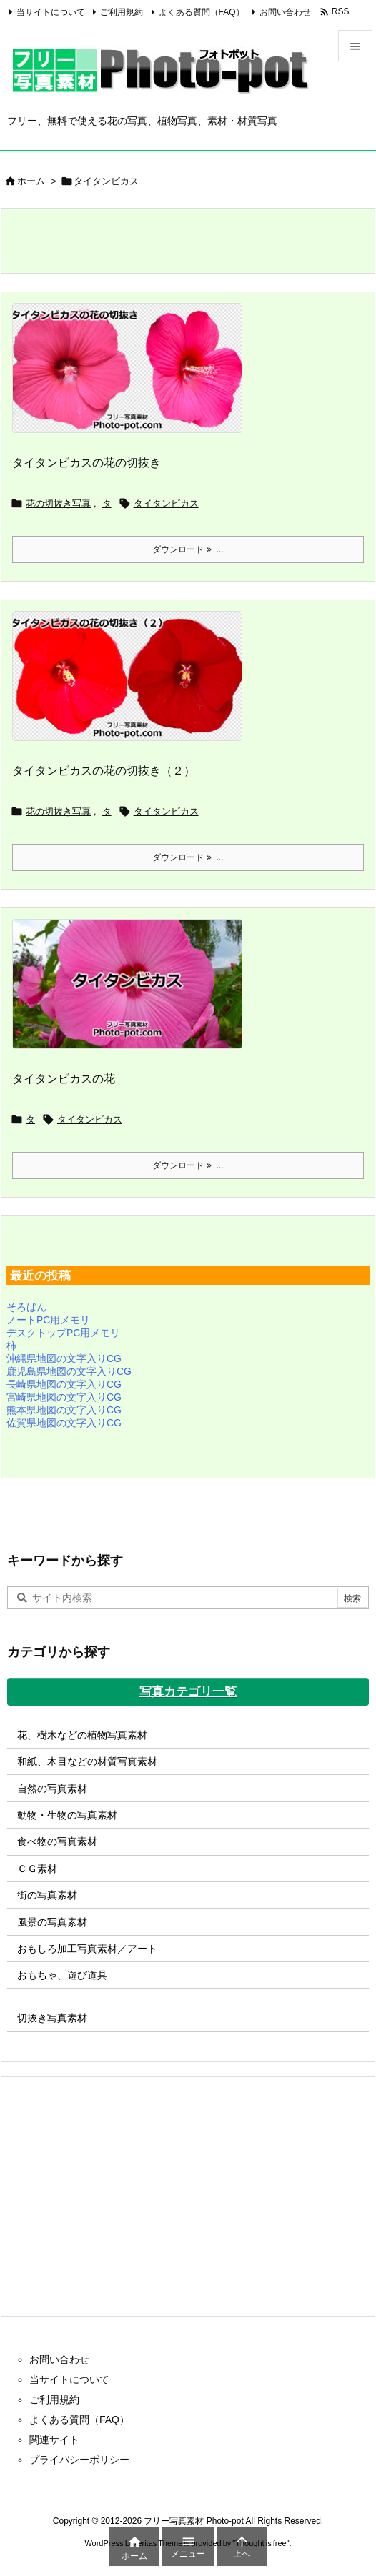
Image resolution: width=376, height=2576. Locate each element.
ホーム (31, 181)
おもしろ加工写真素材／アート (87, 1948)
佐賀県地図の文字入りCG (64, 1422)
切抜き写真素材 (52, 2018)
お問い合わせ (285, 12)
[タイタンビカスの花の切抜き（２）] (132, 685)
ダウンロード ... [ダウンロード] (187, 549)
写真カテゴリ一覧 (188, 1692)
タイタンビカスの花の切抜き (86, 463)
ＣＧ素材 (37, 1868)
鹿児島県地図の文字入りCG (69, 1371)
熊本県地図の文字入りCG (64, 1410)
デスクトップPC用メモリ (63, 1332)
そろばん (26, 1307)
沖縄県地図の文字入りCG (64, 1358)
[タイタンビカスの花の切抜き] (132, 377)
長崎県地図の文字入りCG (64, 1384)
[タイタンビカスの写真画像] (132, 993)
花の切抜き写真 (58, 503)
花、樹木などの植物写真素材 (82, 1735)
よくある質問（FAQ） (201, 12)
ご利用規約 (121, 12)
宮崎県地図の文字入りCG (64, 1397)
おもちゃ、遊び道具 (62, 1975)
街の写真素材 (47, 1895)
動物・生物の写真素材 (67, 1815)
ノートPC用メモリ (48, 1320)
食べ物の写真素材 (57, 1841)
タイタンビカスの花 (63, 1079)
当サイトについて (50, 12)
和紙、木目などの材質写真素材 (87, 1761)
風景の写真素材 (52, 1922)
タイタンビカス (166, 503)
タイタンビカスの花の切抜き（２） (103, 771)
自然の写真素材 (52, 1788)
